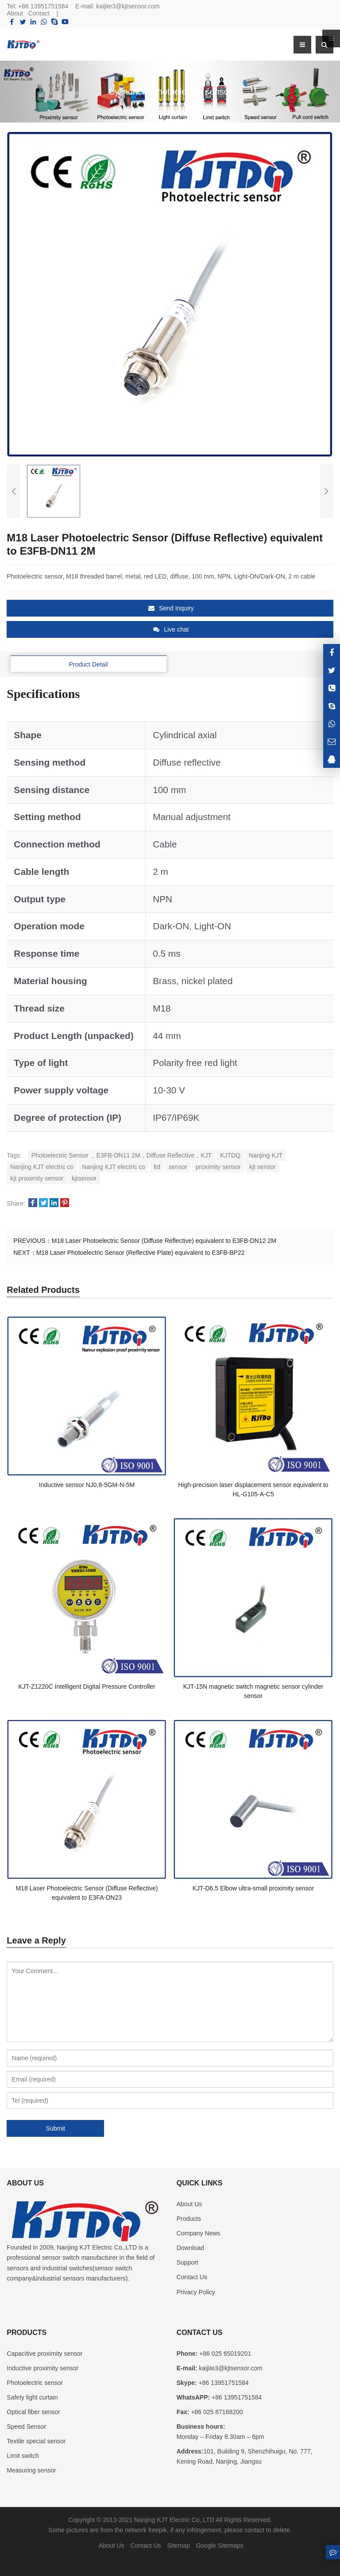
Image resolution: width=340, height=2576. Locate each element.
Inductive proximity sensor (42, 2368)
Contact (39, 13)
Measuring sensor (31, 2470)
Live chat (171, 629)
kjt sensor (262, 1166)
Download (190, 2247)
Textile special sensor (36, 2441)
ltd (157, 1166)
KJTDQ (230, 1155)
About (15, 13)
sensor (178, 1166)
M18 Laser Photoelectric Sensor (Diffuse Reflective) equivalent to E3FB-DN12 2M (164, 1240)
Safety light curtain (32, 2397)
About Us (189, 2204)
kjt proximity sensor (36, 1178)
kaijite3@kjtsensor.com (127, 6)
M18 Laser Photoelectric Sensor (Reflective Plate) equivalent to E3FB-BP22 (140, 1252)
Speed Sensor (26, 2426)
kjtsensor (84, 1178)
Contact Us (192, 2277)
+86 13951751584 (43, 6)
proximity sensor (218, 1166)
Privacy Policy (196, 2292)
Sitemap (178, 2545)
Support (187, 2262)
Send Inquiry (171, 608)
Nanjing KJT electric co (41, 1166)
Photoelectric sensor (35, 2382)
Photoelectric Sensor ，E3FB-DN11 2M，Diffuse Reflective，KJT (121, 1155)
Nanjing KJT (265, 1155)
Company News (198, 2233)
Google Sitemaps (219, 2545)
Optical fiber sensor (33, 2411)
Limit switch (23, 2455)
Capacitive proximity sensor (44, 2353)
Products (189, 2218)
